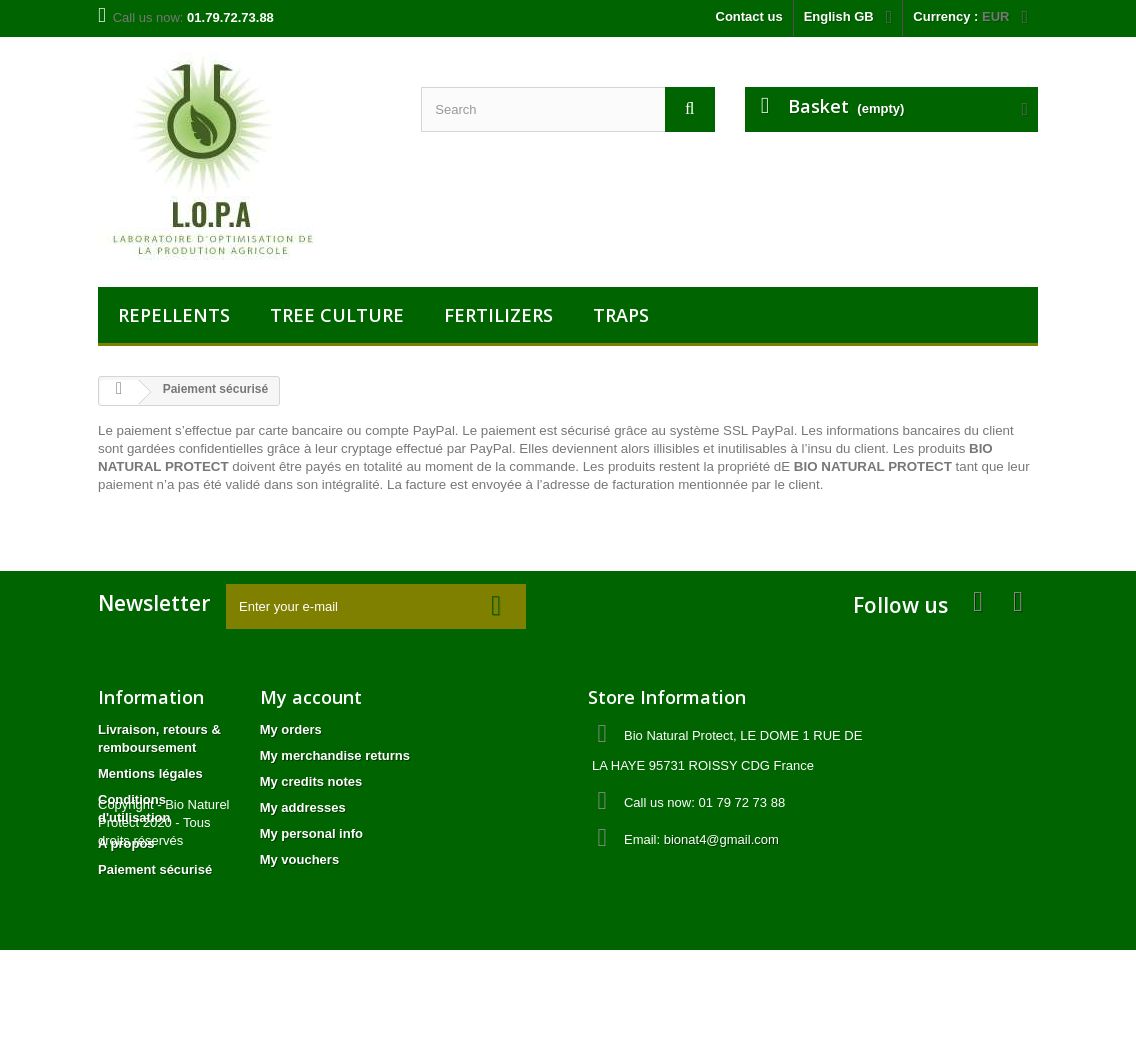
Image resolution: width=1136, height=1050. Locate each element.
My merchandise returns (335, 755)
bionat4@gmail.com (721, 839)
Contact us (749, 16)
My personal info (311, 833)
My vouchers (299, 859)
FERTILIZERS (498, 315)
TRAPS (621, 315)
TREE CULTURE (337, 315)
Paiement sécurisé (155, 869)
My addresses (303, 807)
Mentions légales (150, 773)
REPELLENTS (174, 315)
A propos (126, 843)
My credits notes (311, 781)
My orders (291, 729)
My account (311, 697)
